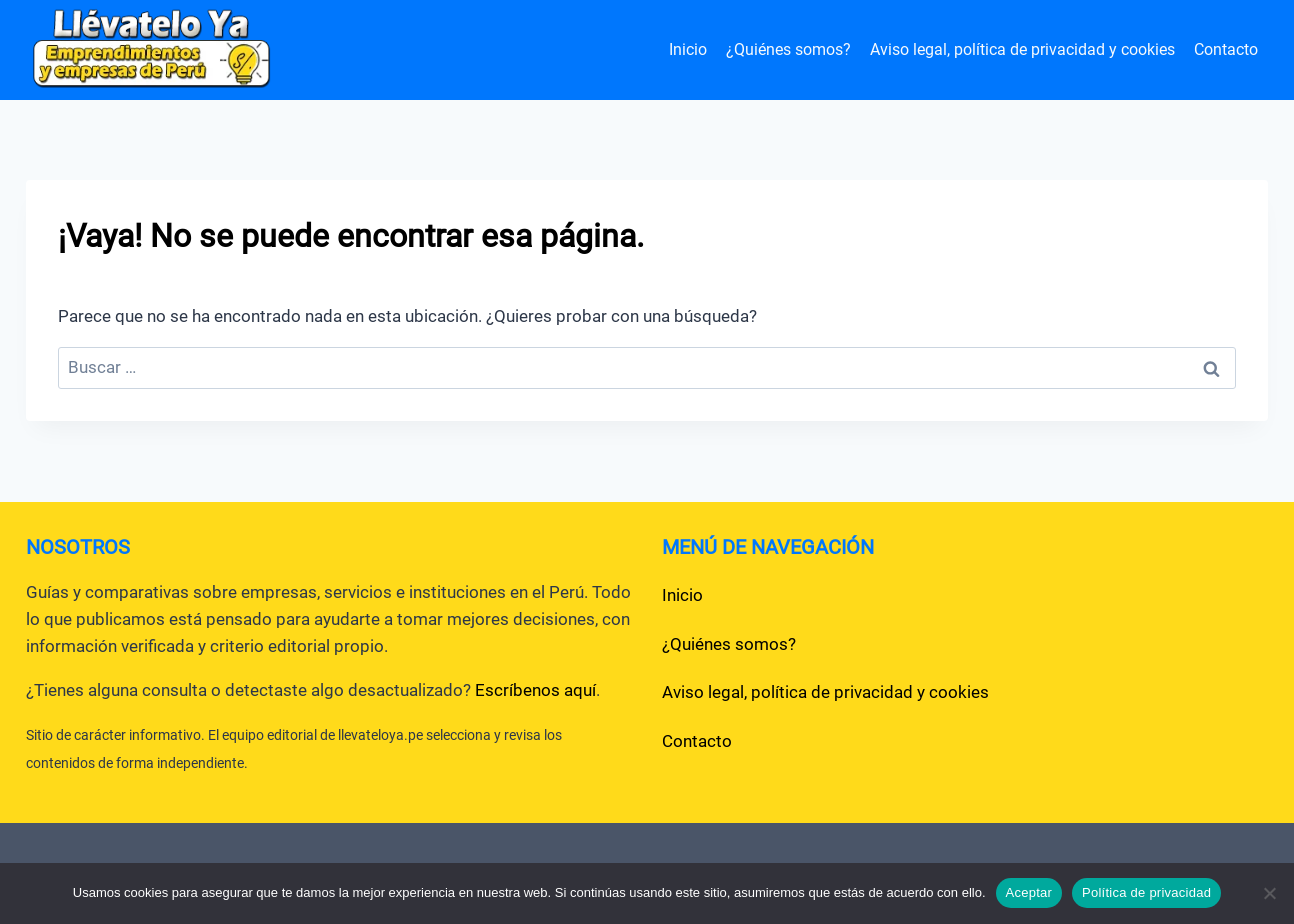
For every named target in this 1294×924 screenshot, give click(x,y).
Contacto (1226, 49)
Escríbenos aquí (535, 690)
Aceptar (1029, 892)
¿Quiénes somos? (788, 49)
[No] (1269, 893)
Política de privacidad (1146, 892)
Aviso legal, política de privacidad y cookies (1022, 49)
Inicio (688, 49)
